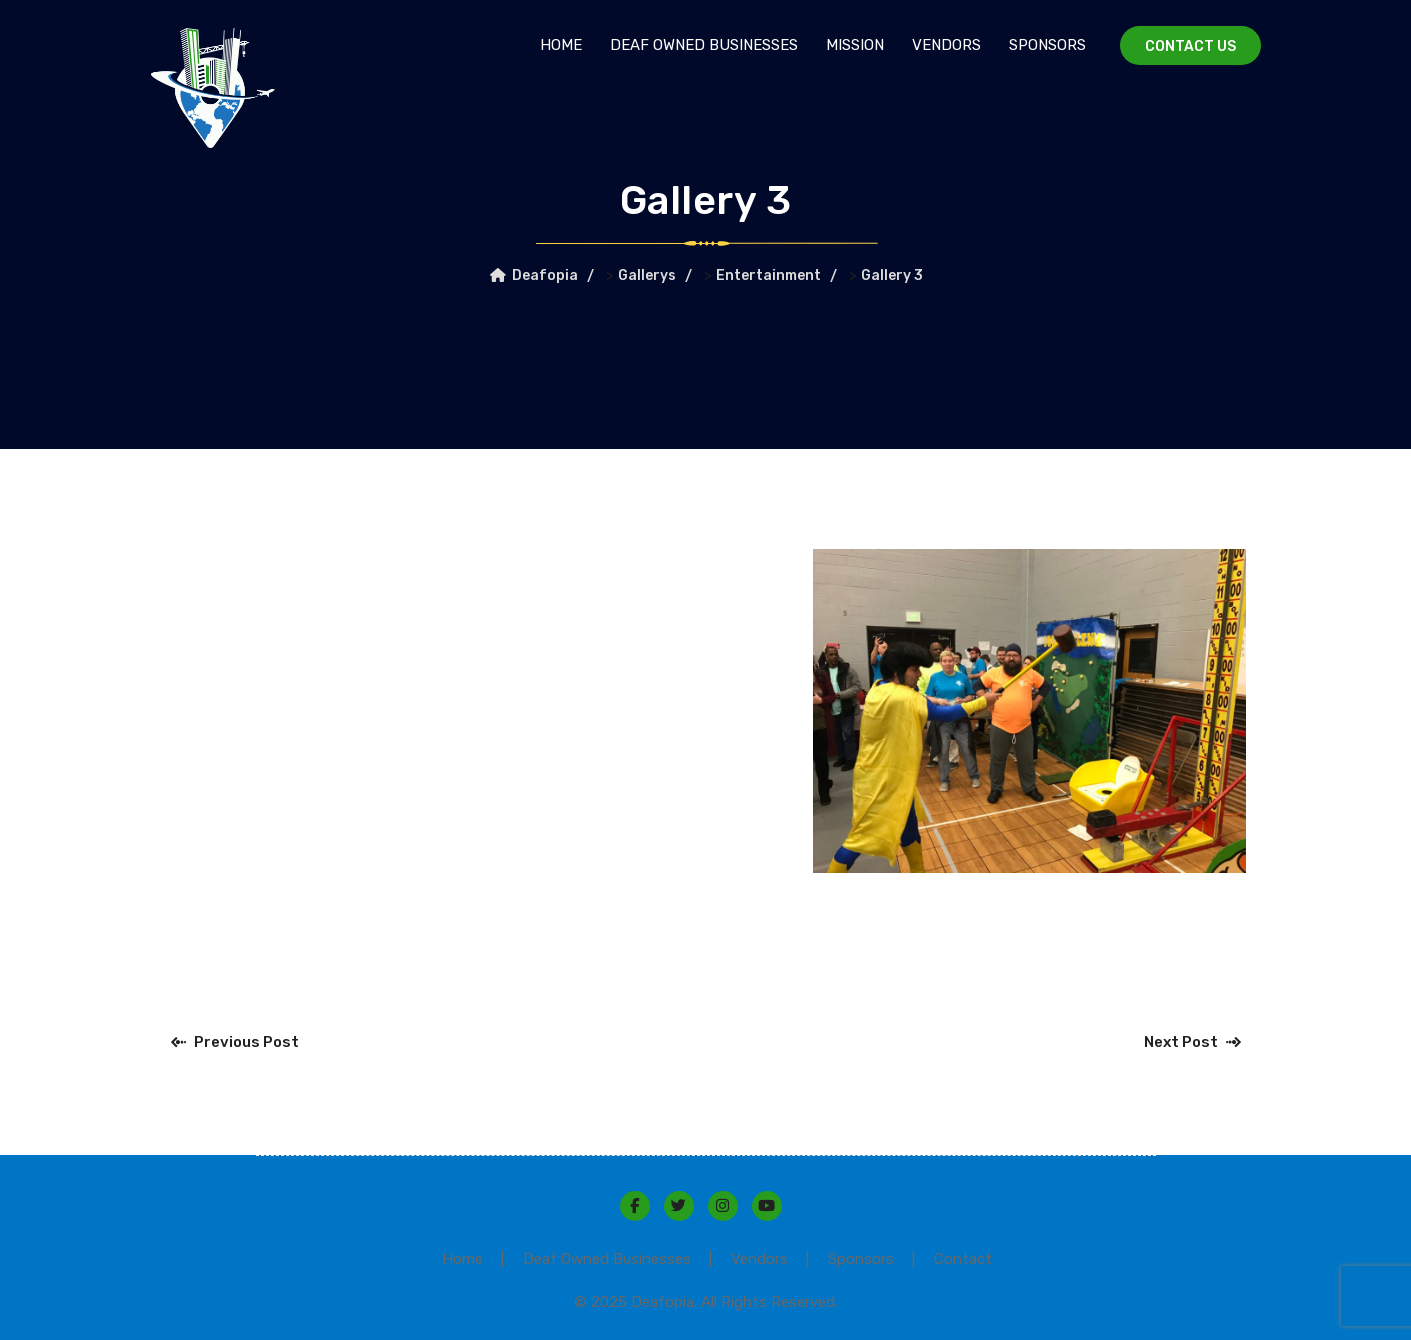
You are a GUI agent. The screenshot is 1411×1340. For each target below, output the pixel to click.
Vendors (946, 45)
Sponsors (1047, 45)
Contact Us (1190, 46)
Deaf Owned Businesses (704, 45)
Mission (855, 45)
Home (561, 45)
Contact (963, 1259)
